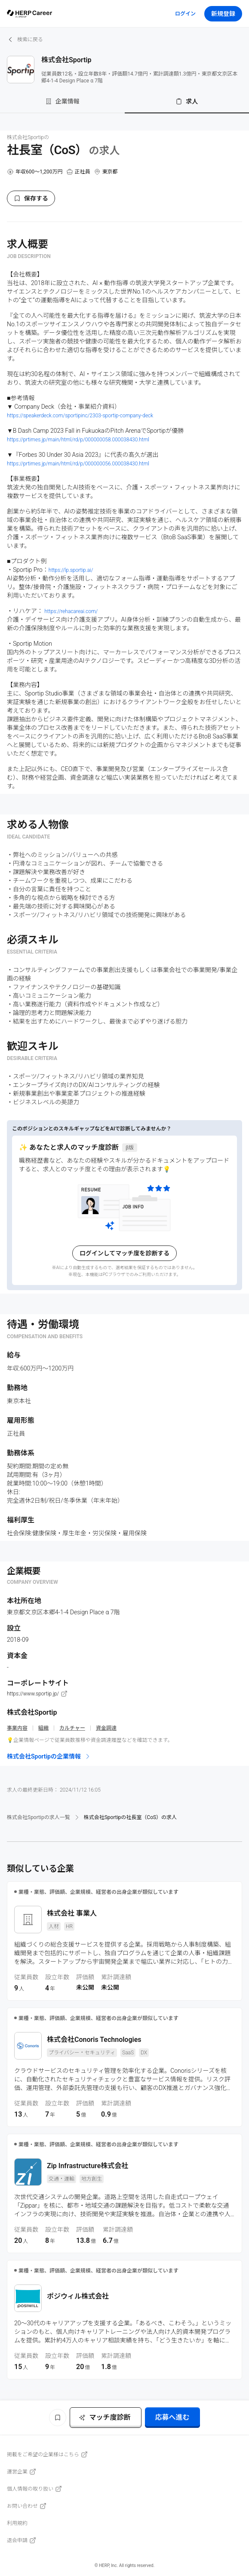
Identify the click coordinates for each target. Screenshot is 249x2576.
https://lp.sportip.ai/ (71, 570)
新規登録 (223, 13)
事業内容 (17, 1728)
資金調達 (106, 1728)
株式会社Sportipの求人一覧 (38, 1817)
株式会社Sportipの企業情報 (49, 1756)
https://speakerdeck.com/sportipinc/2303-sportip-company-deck (80, 416)
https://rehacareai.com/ (71, 611)
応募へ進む (172, 2417)
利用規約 (17, 2523)
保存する (31, 198)
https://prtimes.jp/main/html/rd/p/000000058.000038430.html (78, 440)
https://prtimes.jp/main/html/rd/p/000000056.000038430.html (78, 464)
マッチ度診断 (104, 2417)
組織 (43, 1728)
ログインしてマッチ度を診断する (125, 1253)
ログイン (185, 14)
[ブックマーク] (57, 2417)
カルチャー (72, 1728)
